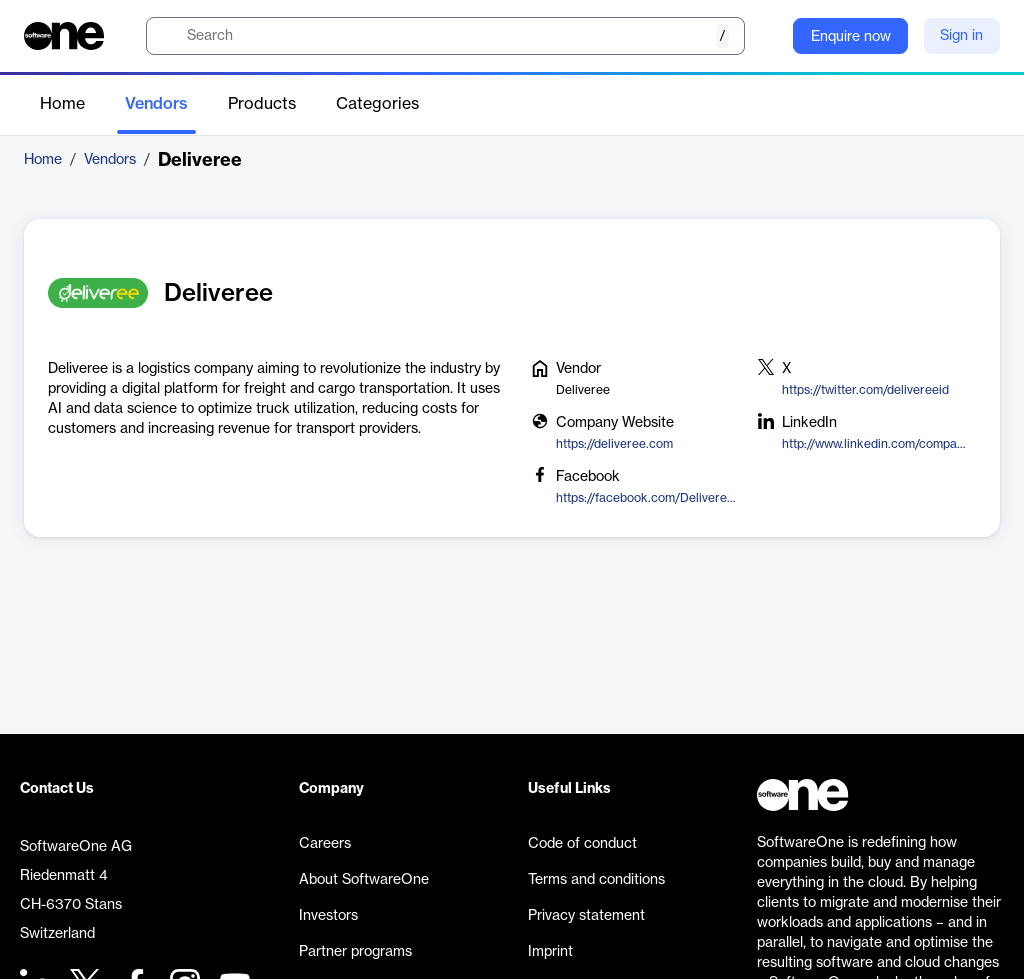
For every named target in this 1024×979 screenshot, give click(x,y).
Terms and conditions (596, 880)
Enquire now (851, 37)
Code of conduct (582, 844)
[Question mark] (765, 36)
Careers (325, 844)
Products (262, 104)
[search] (445, 36)
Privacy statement (586, 916)
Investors (328, 916)
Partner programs (355, 952)
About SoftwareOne (364, 880)
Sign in (961, 36)
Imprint (550, 952)
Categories (377, 104)
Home (62, 104)
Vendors (156, 104)
